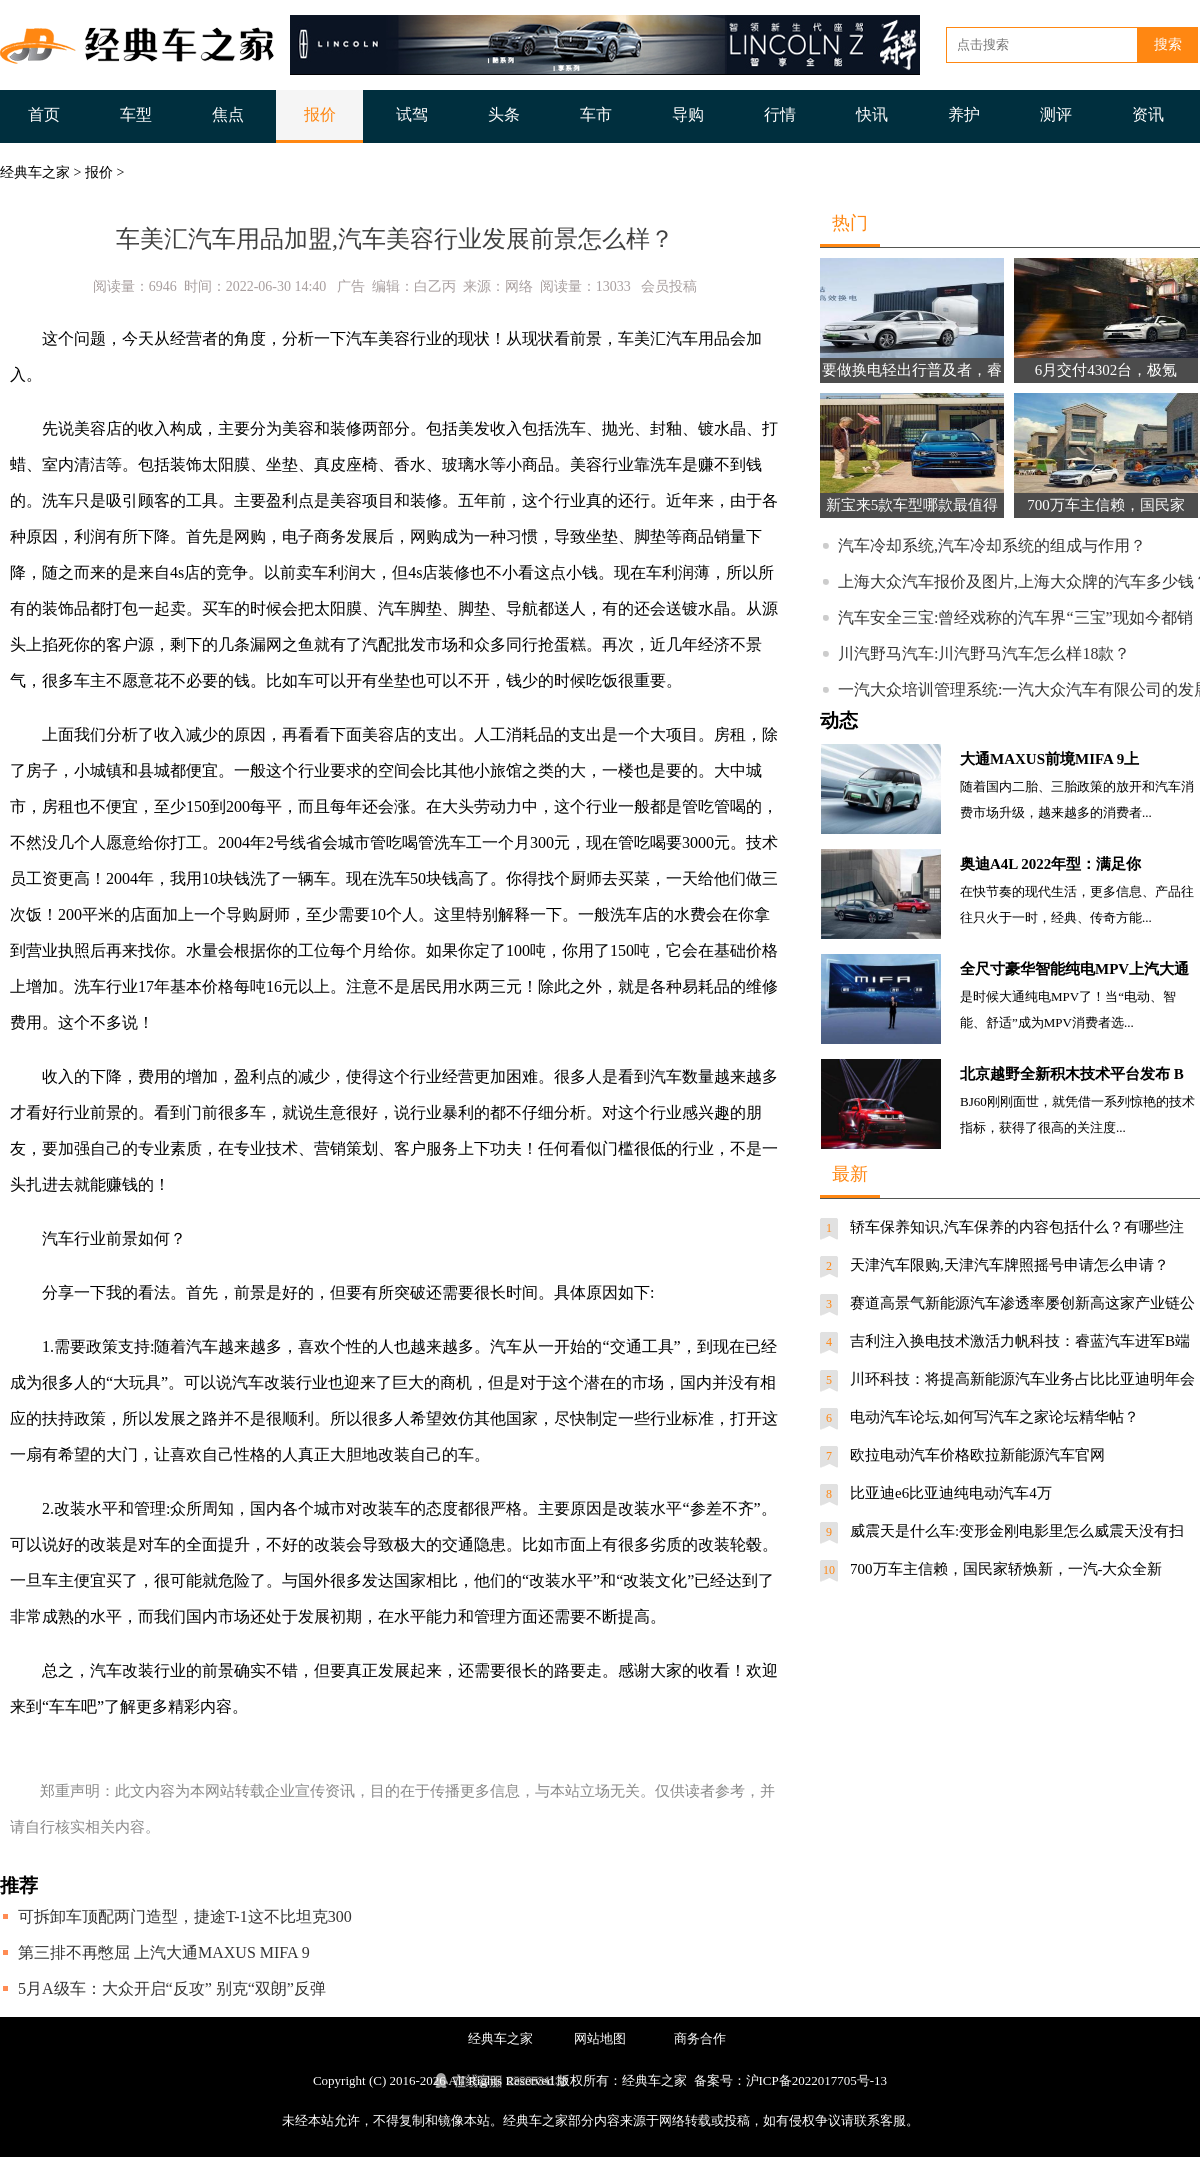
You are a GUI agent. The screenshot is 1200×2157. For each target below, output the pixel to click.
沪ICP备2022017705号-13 (817, 2080)
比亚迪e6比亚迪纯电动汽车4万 (951, 1493)
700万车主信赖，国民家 (1106, 505)
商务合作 (700, 2038)
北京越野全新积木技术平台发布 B (1072, 1074)
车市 (596, 114)
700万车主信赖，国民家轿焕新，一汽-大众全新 (1006, 1569)
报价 (320, 114)
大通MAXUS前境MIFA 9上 (1049, 759)
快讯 (872, 114)
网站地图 (600, 2038)
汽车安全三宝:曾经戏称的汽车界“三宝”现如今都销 (1015, 617)
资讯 (1148, 114)
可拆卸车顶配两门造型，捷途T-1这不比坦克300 (185, 1916)
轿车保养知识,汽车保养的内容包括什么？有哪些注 (1017, 1227)
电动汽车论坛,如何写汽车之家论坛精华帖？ (994, 1417)
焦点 (228, 114)
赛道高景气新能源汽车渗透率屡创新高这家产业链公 (1022, 1303)
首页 (44, 114)
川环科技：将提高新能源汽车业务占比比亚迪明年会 (1022, 1379)
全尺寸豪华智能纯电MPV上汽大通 (1074, 969)
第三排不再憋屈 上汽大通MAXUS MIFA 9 (164, 1952)
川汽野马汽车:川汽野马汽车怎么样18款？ (984, 653)
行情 (780, 114)
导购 (688, 114)
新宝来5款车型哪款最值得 (912, 505)
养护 (964, 114)
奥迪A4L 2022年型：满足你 (1050, 864)
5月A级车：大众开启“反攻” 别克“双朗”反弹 (172, 1988)
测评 (1056, 114)
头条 (504, 114)
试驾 (412, 114)
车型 (136, 114)
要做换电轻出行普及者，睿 (912, 370)
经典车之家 (35, 172)
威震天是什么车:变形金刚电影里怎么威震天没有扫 (1017, 1531)
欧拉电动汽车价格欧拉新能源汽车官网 (977, 1455)
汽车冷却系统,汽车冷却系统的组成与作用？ (992, 545)
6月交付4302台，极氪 (1106, 370)
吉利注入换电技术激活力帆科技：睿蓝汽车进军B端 (1020, 1341)
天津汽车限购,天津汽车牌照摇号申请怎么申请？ (1009, 1265)
